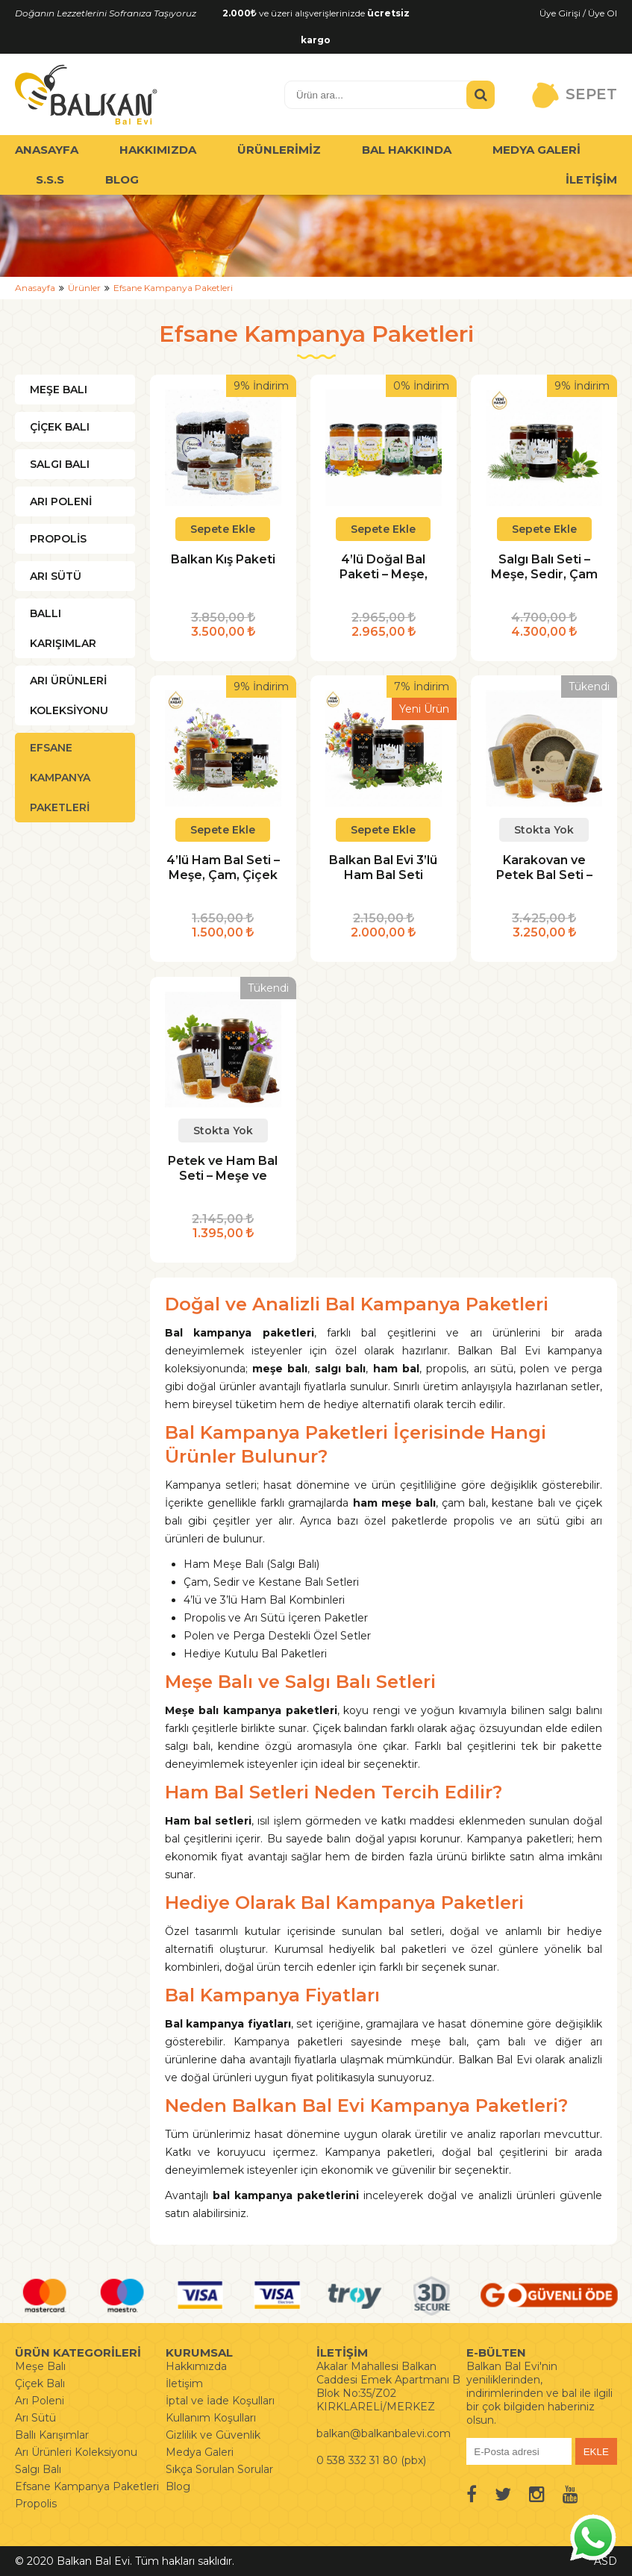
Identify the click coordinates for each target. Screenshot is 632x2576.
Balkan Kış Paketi (223, 559)
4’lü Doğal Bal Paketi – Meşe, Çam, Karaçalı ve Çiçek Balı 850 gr (383, 567)
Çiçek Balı (40, 2383)
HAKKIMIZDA (157, 150)
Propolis (36, 2503)
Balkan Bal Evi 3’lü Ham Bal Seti (383, 867)
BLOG (122, 179)
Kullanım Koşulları (211, 2418)
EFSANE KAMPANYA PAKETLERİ (60, 777)
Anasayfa (35, 287)
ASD (605, 2561)
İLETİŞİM (591, 179)
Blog (178, 2486)
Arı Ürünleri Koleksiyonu (76, 2452)
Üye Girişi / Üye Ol (578, 13)
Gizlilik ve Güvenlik (213, 2435)
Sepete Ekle (222, 529)
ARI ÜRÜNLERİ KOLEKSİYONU (69, 695)
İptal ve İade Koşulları (220, 2400)
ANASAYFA (46, 150)
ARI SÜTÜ (55, 576)
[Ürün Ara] (480, 95)
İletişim (184, 2383)
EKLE (596, 2451)
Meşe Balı (40, 2366)
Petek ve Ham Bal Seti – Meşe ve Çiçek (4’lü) (223, 1169)
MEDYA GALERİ (536, 150)
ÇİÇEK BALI (60, 427)
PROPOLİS (58, 538)
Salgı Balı (38, 2469)
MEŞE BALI (58, 389)
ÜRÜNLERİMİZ (279, 150)
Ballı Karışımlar (52, 2435)
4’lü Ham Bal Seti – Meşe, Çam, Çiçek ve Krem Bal (223, 868)
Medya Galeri (200, 2452)
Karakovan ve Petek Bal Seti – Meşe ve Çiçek (544, 868)
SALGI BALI (60, 464)
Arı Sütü (35, 2418)
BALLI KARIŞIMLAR (63, 628)
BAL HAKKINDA (406, 150)
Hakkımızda (196, 2366)
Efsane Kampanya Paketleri (87, 2486)
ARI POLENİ (61, 501)
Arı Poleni (39, 2400)
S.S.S (50, 179)
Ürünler (84, 287)
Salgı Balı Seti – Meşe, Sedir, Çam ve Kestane (544, 567)
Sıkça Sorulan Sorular (219, 2469)
